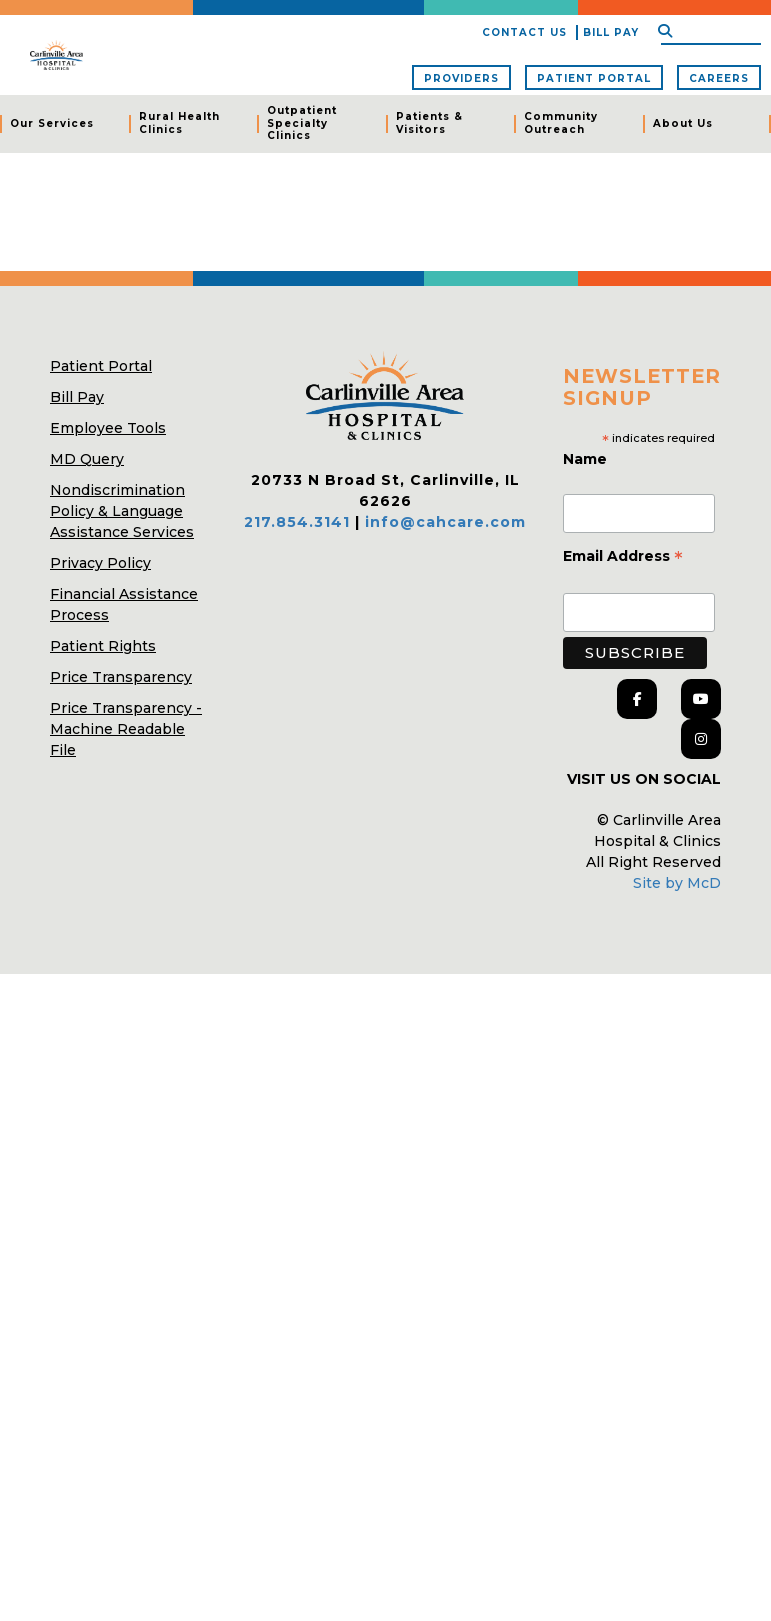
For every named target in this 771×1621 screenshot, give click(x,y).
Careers (719, 78)
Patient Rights (103, 646)
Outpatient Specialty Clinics (302, 123)
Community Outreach (561, 123)
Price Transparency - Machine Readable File (126, 729)
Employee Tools (108, 428)
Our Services (52, 123)
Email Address (623, 558)
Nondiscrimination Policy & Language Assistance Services (122, 511)
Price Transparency (121, 677)
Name (587, 459)
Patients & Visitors (429, 123)
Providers (461, 78)
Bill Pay (611, 32)
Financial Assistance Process (124, 604)
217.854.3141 (297, 522)
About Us (683, 123)
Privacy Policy (100, 563)
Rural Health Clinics (179, 123)
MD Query (87, 459)
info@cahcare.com (445, 522)
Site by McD (677, 883)
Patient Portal (594, 78)
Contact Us (524, 32)
